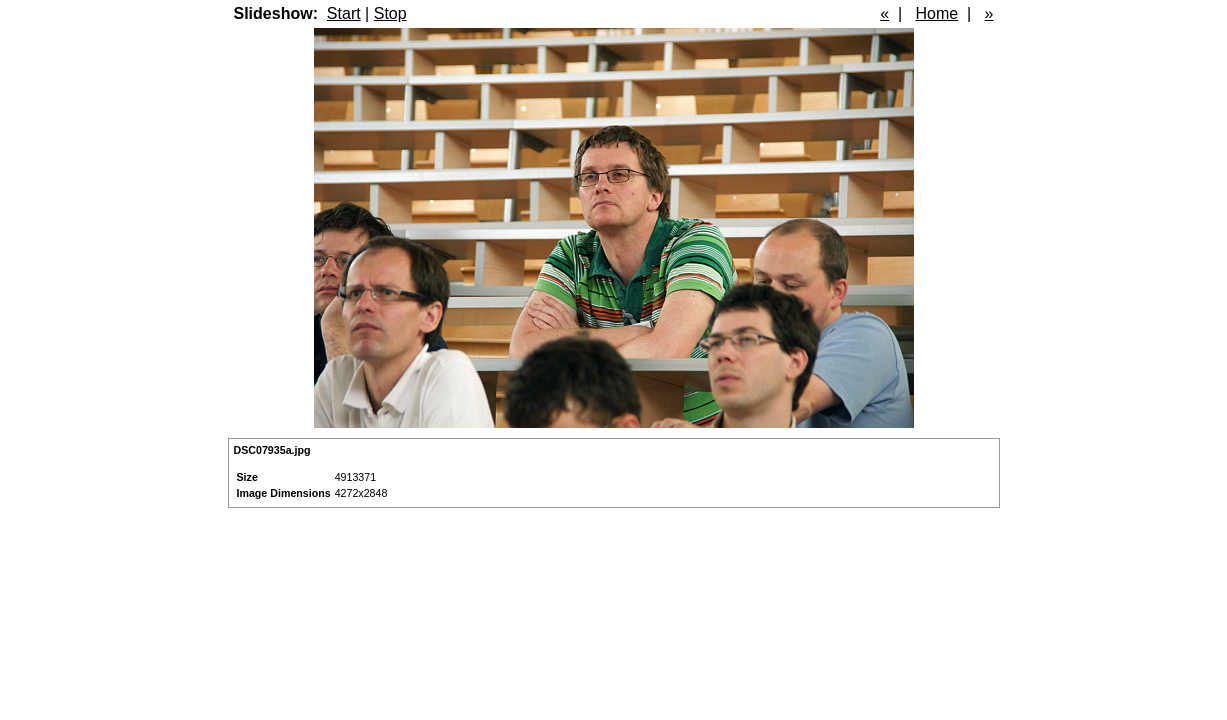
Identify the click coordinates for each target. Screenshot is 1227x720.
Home (937, 13)
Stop (390, 13)
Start (344, 13)
